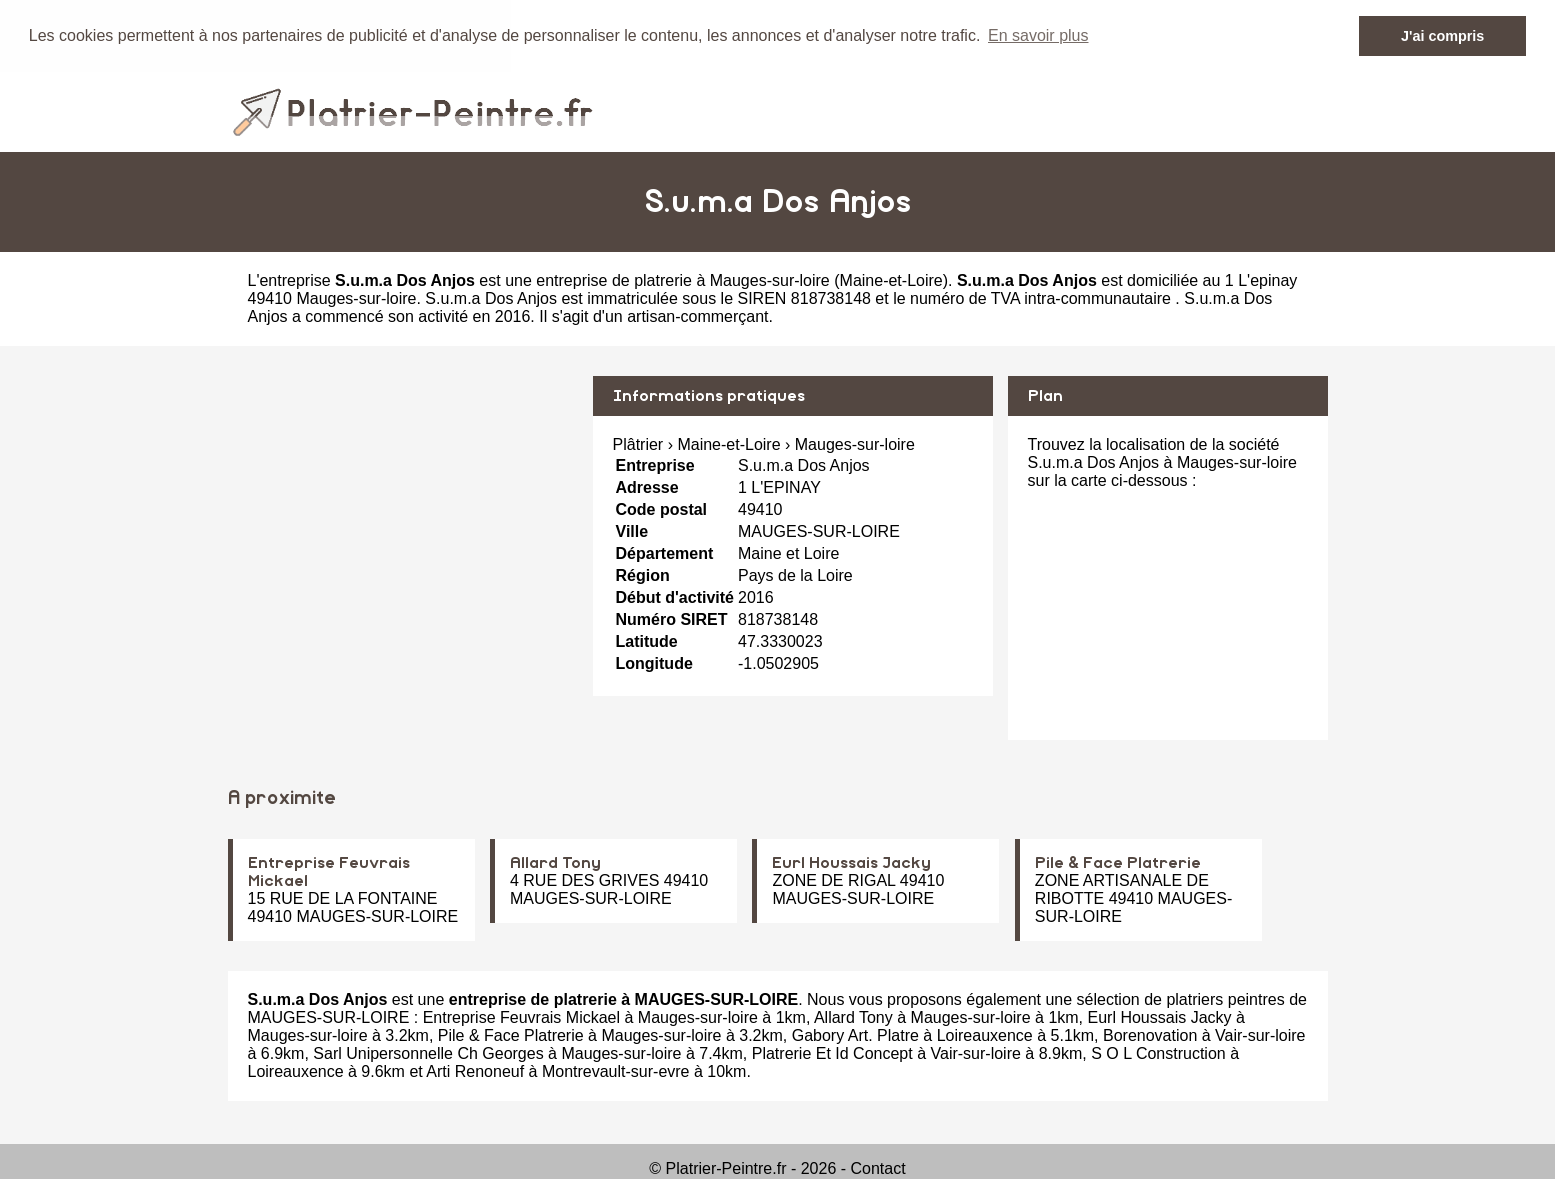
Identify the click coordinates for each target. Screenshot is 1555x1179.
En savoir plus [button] (1038, 35)
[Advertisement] (403, 515)
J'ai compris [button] (1442, 36)
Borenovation (1150, 1035)
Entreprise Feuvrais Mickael (521, 1017)
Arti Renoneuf (475, 1071)
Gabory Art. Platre (855, 1035)
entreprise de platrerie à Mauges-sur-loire (682, 279)
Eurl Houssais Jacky (851, 863)
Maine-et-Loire (891, 279)
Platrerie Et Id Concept (832, 1053)
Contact (878, 1168)
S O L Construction (1158, 1053)
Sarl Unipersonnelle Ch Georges (428, 1053)
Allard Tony (555, 863)
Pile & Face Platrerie (1118, 863)
